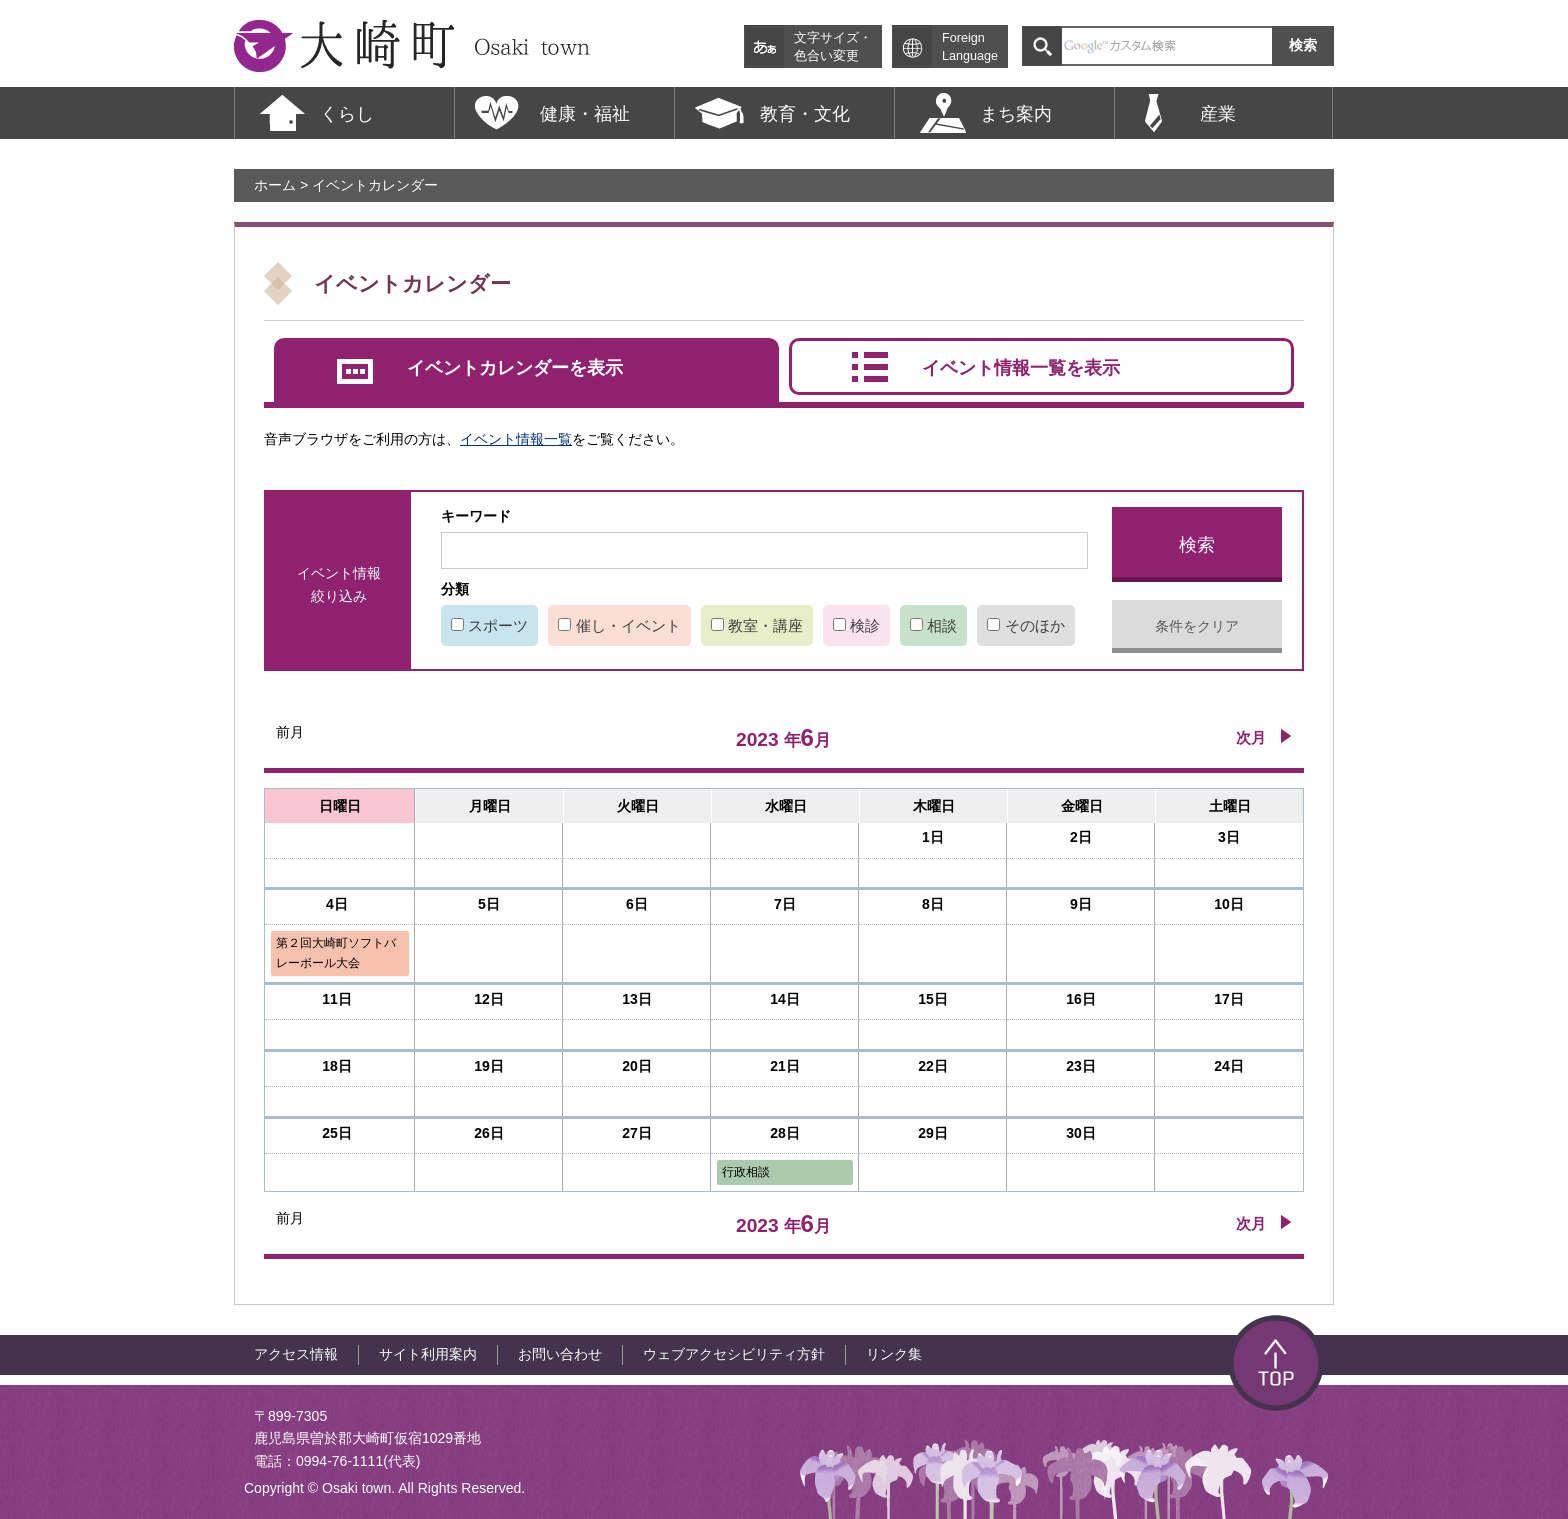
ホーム (275, 185)
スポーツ (498, 625)
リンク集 (894, 1354)
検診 (865, 625)
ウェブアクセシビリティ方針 (734, 1354)
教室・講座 (765, 625)
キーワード (476, 516)
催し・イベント (628, 625)
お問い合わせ (560, 1354)
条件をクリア (1197, 626)
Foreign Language (970, 47)
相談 (942, 625)
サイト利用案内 (428, 1354)
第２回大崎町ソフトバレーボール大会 (336, 952)
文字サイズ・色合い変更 (833, 47)
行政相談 (746, 1172)
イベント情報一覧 (516, 439)
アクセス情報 (296, 1354)
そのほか (1035, 625)
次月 (1251, 737)
